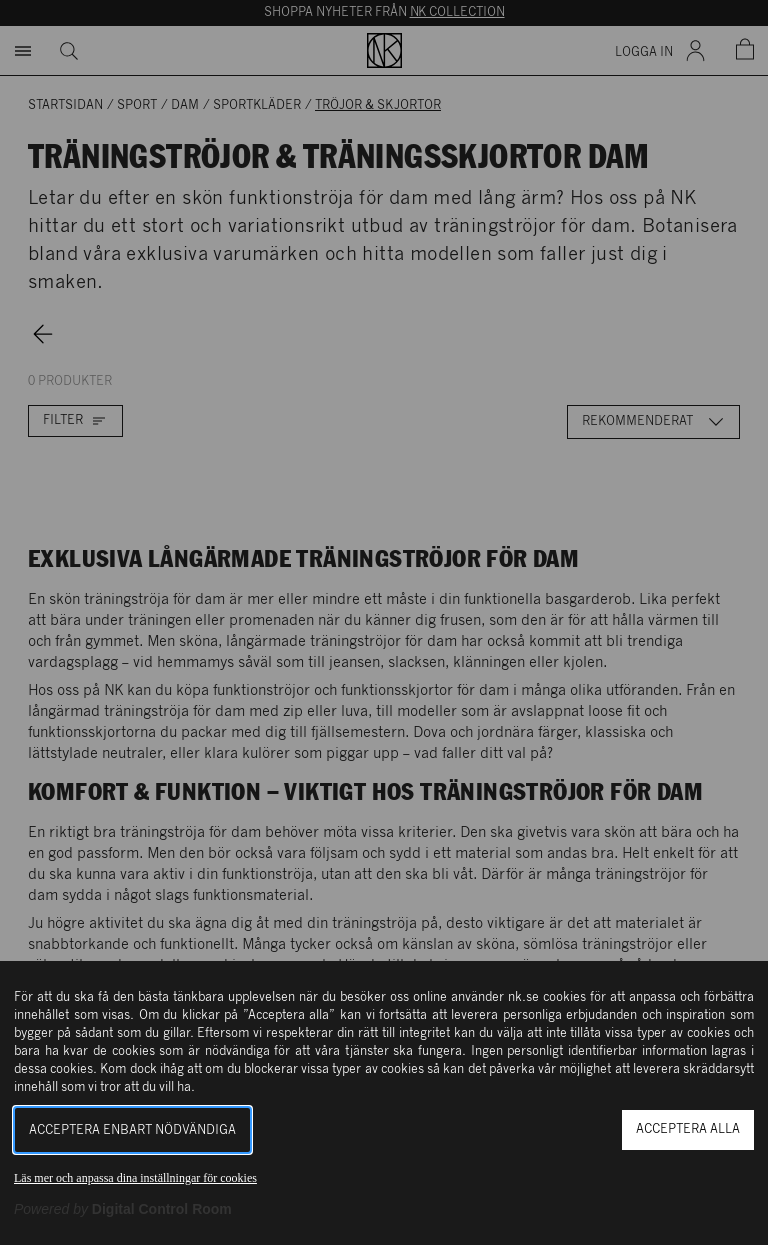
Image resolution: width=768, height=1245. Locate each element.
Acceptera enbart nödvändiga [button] (132, 1130)
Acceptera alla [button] (688, 1129)
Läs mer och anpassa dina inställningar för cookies (135, 1178)
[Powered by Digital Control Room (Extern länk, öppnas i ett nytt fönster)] (123, 1209)
